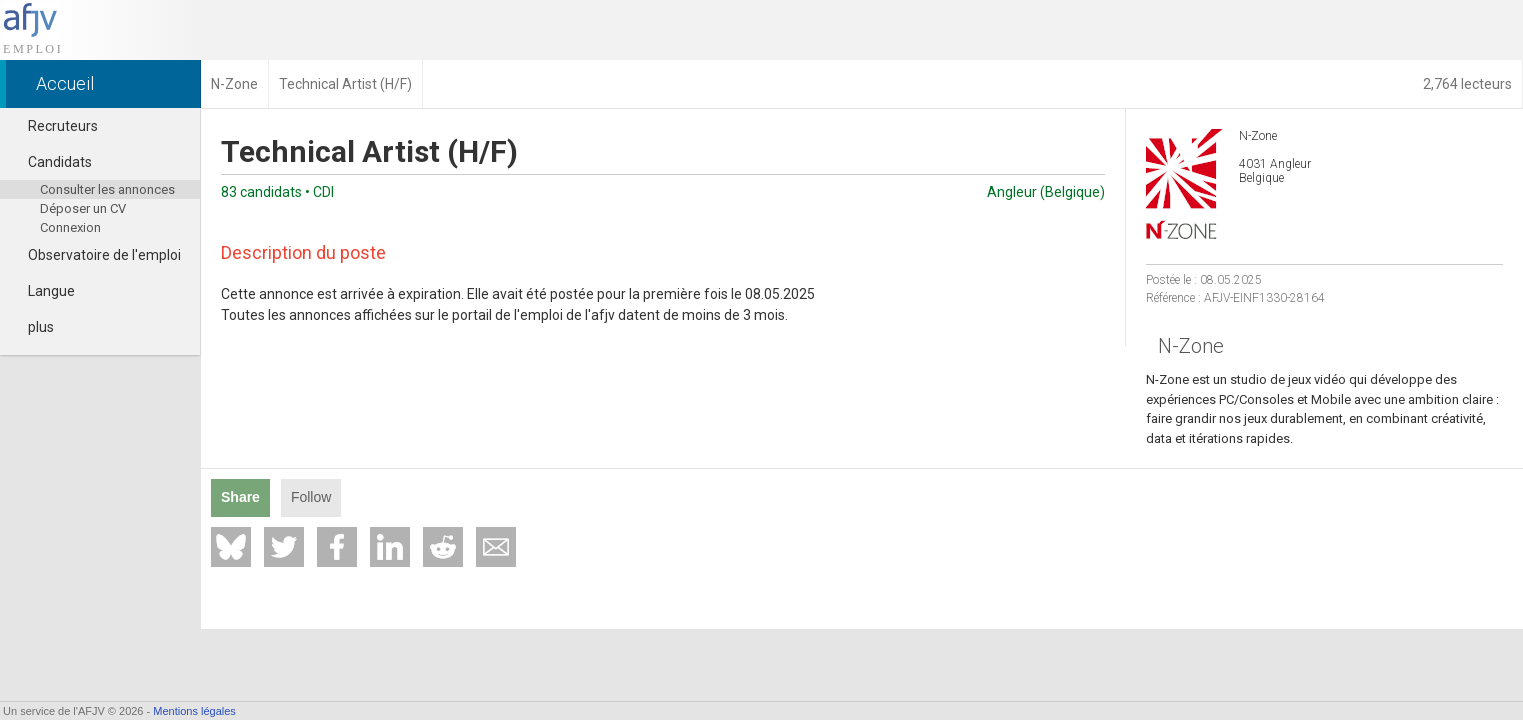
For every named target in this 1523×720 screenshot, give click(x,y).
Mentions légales (194, 711)
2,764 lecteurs (1467, 84)
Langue (42, 291)
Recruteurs (54, 126)
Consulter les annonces (107, 189)
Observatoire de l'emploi (95, 255)
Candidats (51, 162)
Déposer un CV (83, 208)
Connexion (70, 227)
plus (32, 327)
